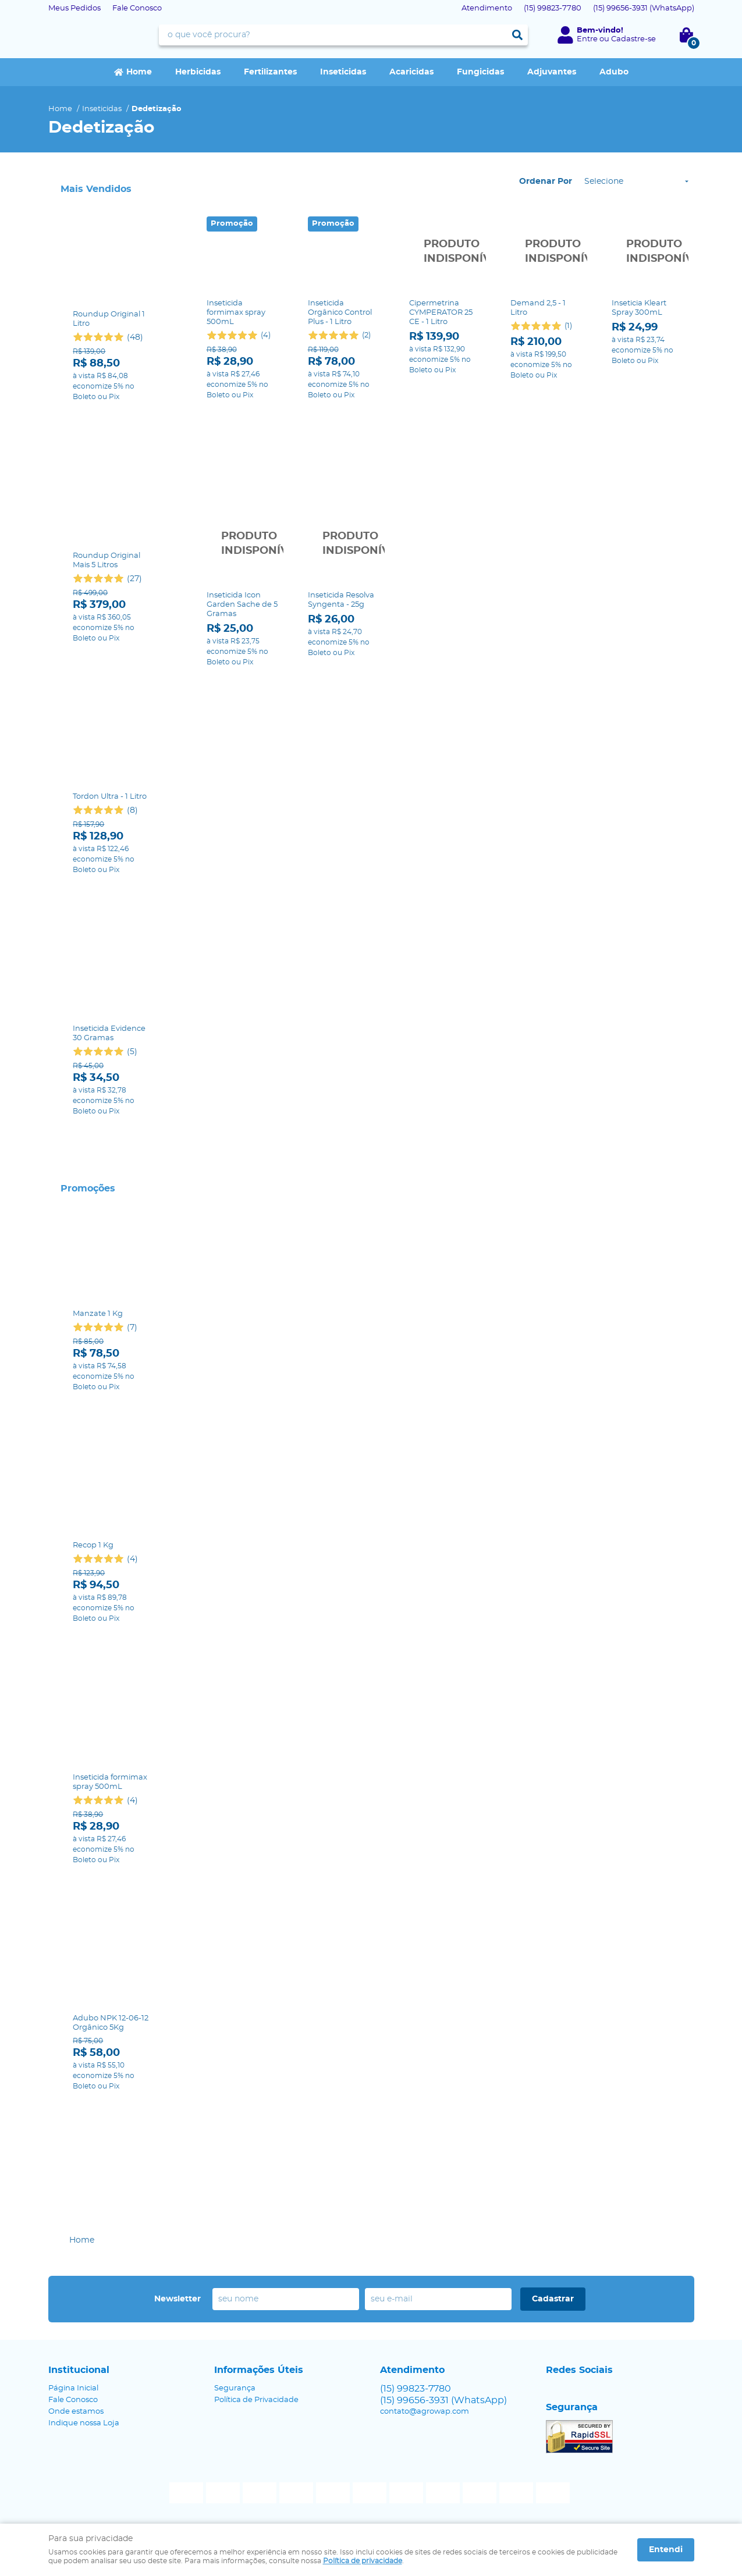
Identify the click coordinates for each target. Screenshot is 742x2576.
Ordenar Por (545, 181)
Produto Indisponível (444, 252)
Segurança (234, 2388)
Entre (587, 39)
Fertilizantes (270, 72)
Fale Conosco (137, 8)
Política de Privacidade (256, 2400)
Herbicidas (198, 72)
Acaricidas (411, 72)
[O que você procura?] (517, 34)
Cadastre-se (633, 39)
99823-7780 (552, 8)
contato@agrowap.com (424, 2411)
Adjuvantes (551, 72)
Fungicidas (480, 72)
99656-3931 (643, 8)
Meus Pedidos (74, 8)
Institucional (78, 2370)
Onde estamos (76, 2411)
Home (139, 72)
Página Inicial (73, 2388)
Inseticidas (343, 72)
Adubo (614, 72)
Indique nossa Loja (83, 2423)
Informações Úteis (258, 2370)
